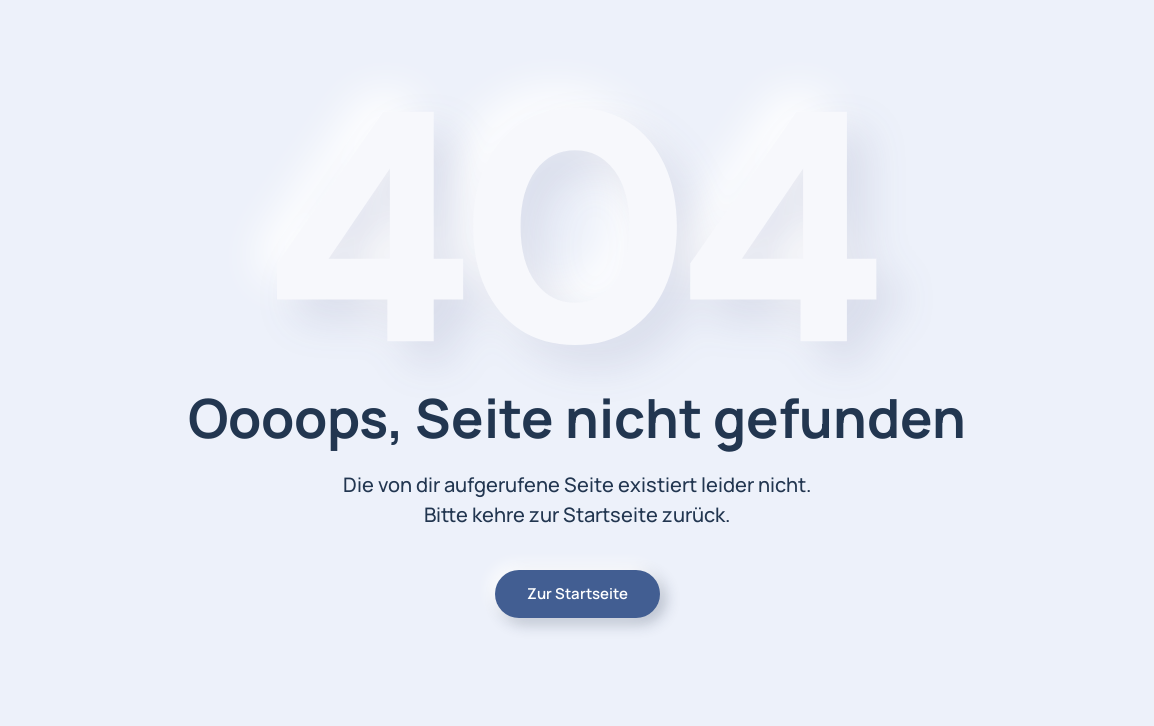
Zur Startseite (577, 593)
